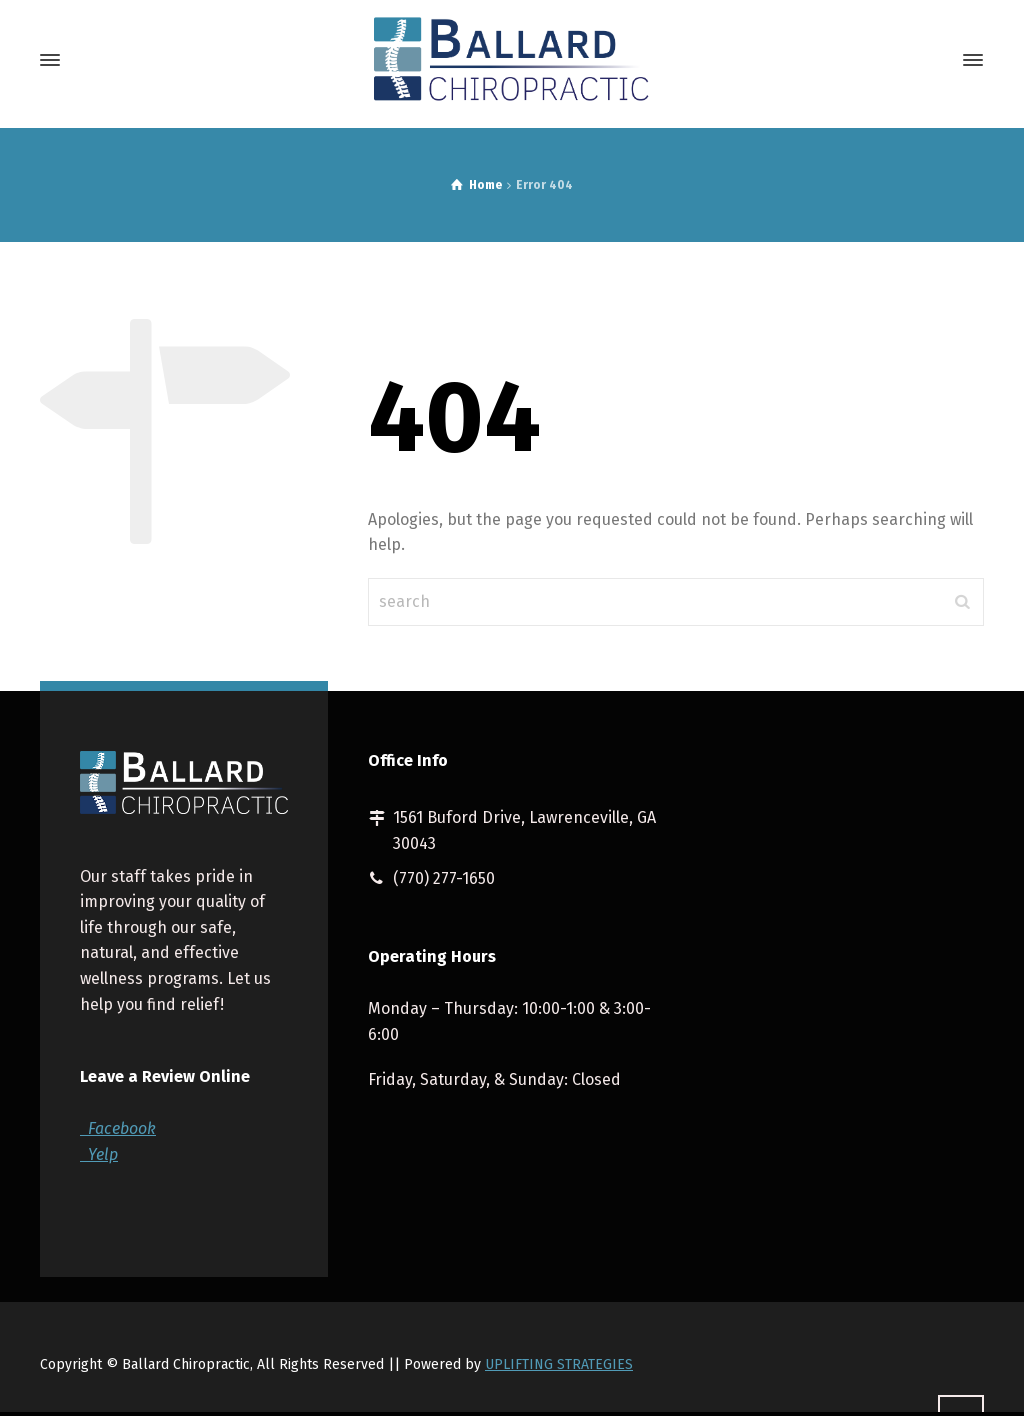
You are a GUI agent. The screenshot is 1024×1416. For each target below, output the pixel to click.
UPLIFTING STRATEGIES (559, 1364)
